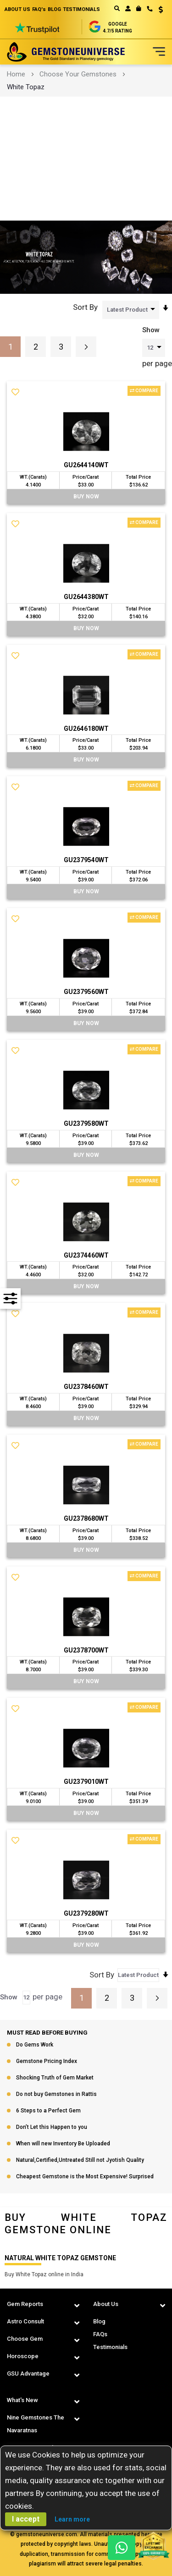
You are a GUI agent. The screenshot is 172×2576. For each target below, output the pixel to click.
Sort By (85, 307)
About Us (105, 2304)
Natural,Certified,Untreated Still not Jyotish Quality (80, 2160)
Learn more (72, 2519)
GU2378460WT (86, 1387)
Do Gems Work (34, 2045)
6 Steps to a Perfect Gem (48, 2111)
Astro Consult (25, 2321)
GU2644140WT (86, 465)
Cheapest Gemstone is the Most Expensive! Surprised (85, 2177)
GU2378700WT (86, 1650)
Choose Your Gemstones (78, 74)
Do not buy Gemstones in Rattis (56, 2094)
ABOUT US (17, 9)
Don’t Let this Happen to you (51, 2127)
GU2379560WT (86, 991)
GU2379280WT (86, 1913)
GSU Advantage (28, 2373)
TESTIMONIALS (81, 9)
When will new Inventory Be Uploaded (63, 2144)
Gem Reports (25, 2304)
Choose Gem (25, 2338)
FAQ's (39, 9)
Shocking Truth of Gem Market (55, 2078)
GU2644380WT (86, 596)
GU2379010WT (86, 1782)
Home (16, 74)
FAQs (100, 2334)
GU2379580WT (86, 1123)
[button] (157, 10)
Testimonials (110, 2347)
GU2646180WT (86, 728)
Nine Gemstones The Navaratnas (35, 2424)
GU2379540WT (86, 860)
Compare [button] (144, 390)
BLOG (54, 9)
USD (161, 9)
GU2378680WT (86, 1519)
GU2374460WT (86, 1255)
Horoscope (23, 2356)
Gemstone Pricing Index (46, 2061)
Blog (99, 2321)
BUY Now (86, 496)
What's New (22, 2400)
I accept (25, 2519)
